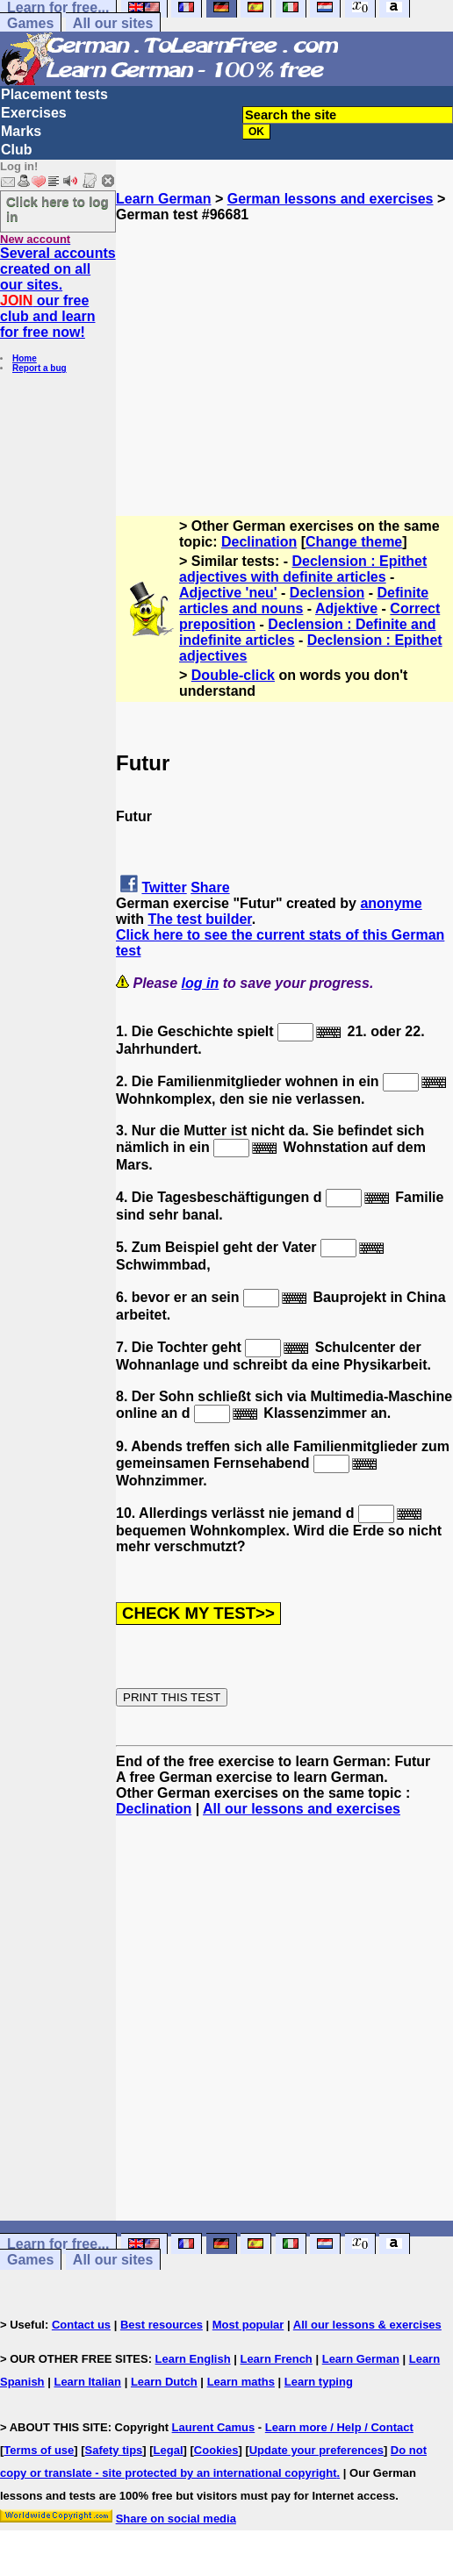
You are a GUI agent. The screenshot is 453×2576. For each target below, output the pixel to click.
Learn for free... (58, 2243)
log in (200, 983)
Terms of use (39, 2450)
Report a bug (39, 368)
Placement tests (54, 94)
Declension (327, 592)
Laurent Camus (213, 2427)
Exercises (34, 112)
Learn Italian (87, 2381)
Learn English (193, 2358)
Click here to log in (57, 209)
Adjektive (346, 608)
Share (210, 887)
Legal (168, 2450)
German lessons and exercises (330, 198)
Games (30, 23)
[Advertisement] (284, 346)
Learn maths (241, 2381)
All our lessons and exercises (301, 1808)
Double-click (233, 675)
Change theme (354, 541)
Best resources (161, 2324)
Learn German (163, 198)
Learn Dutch (164, 2381)
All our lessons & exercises (367, 2324)
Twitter (163, 887)
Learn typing (318, 2381)
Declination (259, 541)
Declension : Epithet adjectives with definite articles (303, 569)
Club (16, 149)
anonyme (390, 903)
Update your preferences (316, 2450)
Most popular (248, 2324)
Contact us (81, 2324)
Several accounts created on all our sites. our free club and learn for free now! (58, 293)
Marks (21, 131)
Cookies (216, 2450)
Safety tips (114, 2450)
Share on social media (176, 2518)
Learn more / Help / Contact (339, 2427)
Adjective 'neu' (228, 592)
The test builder (199, 919)
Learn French (276, 2358)
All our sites (113, 23)
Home (24, 358)
